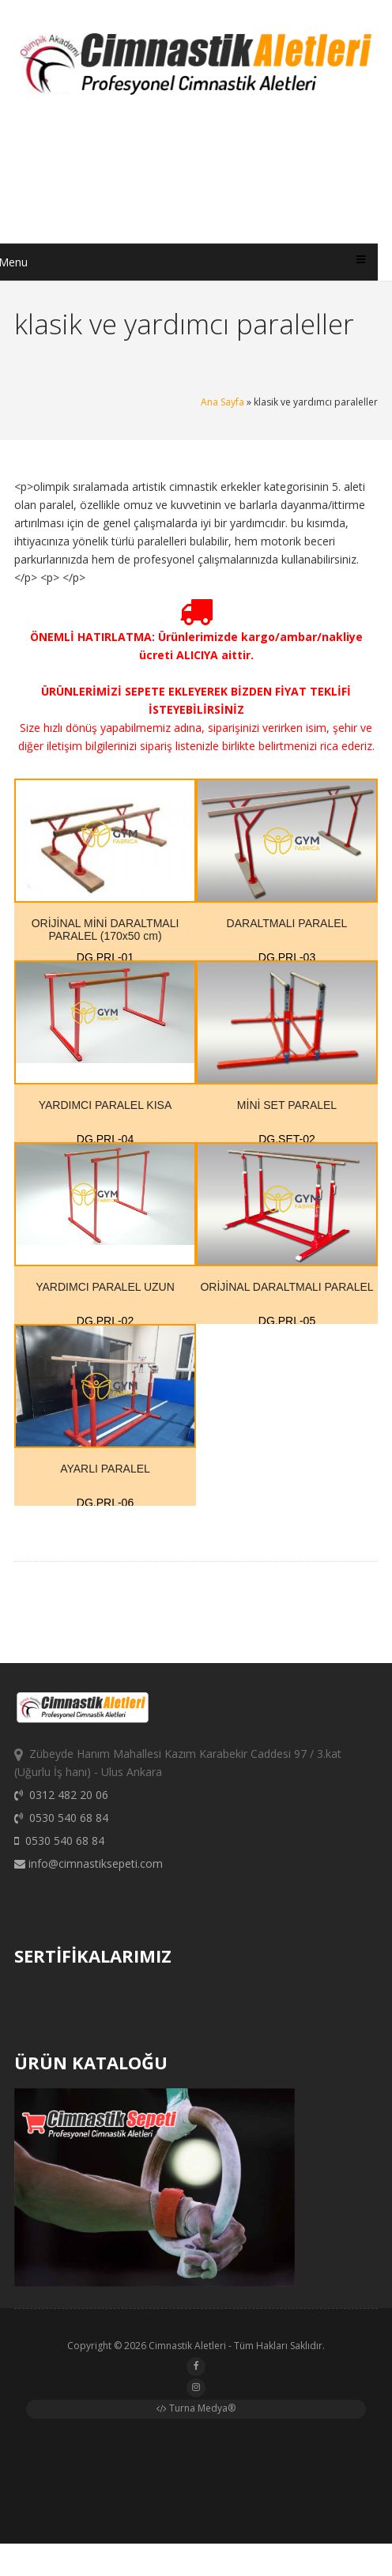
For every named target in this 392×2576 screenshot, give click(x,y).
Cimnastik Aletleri (187, 2348)
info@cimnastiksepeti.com (88, 1870)
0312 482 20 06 (61, 1801)
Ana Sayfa (222, 402)
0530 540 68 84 (61, 1824)
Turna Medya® (196, 2411)
